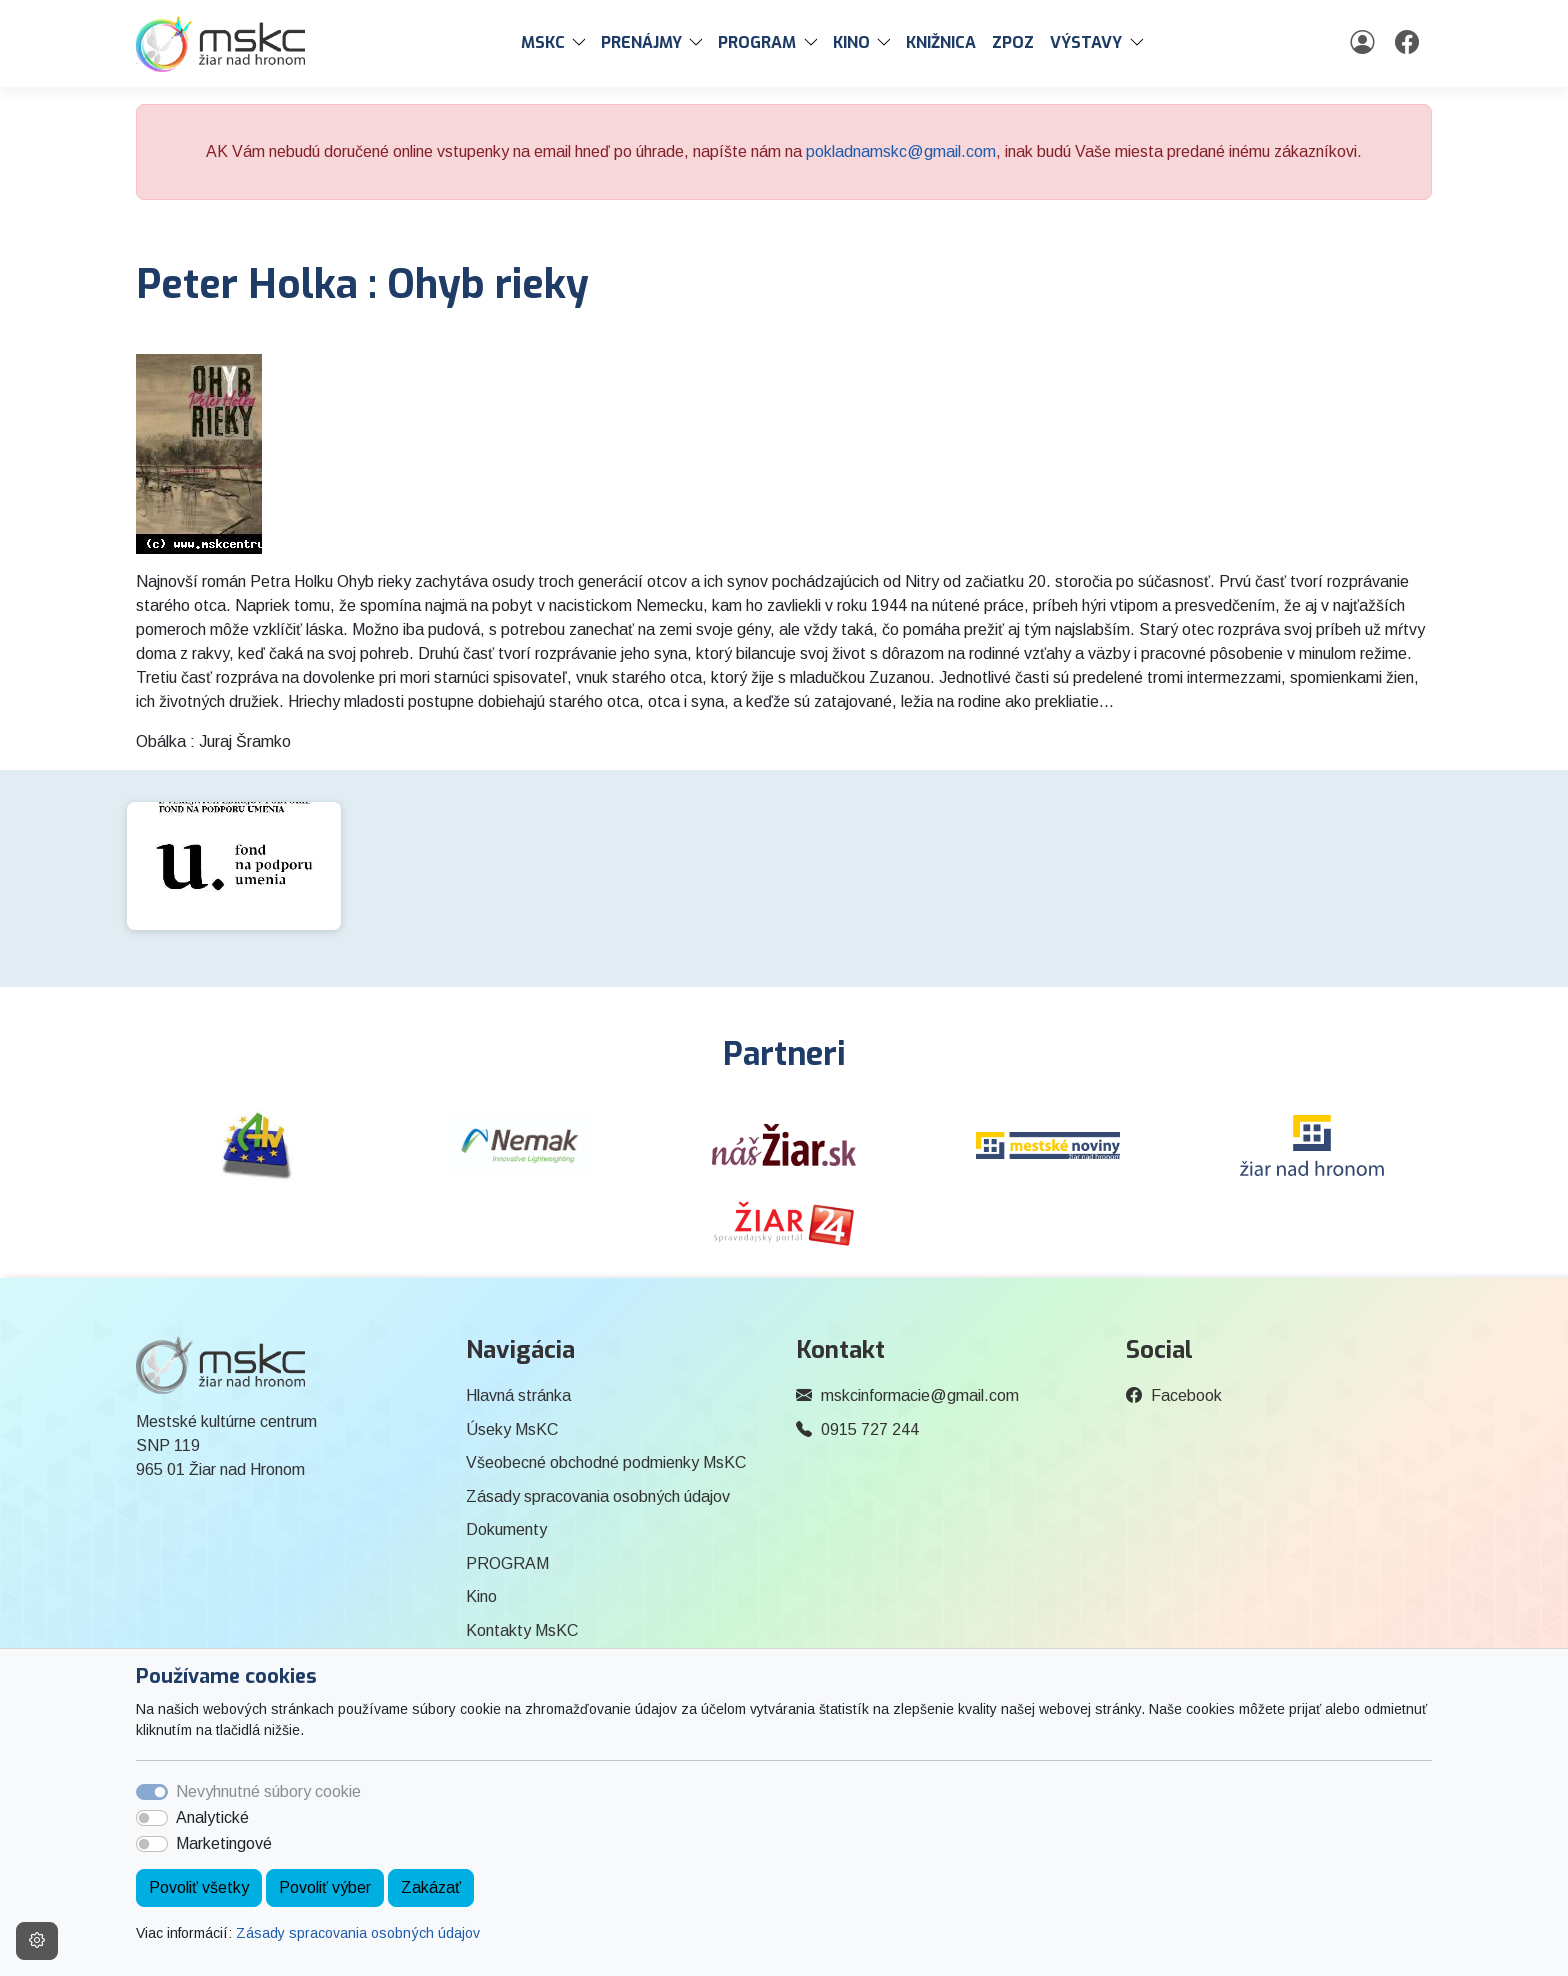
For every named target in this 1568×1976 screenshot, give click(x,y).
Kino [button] (851, 42)
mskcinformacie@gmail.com (920, 1395)
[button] (583, 43)
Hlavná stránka (518, 1395)
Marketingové (224, 1843)
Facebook (1186, 1395)
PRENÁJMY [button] (641, 42)
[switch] (152, 1818)
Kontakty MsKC (522, 1630)
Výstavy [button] (1086, 42)
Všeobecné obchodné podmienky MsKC (606, 1462)
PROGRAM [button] (757, 42)
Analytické (212, 1817)
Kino (481, 1596)
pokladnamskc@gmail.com (901, 151)
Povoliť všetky (199, 1887)
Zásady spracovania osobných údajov (358, 1933)
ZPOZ (1013, 42)
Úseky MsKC (512, 1429)
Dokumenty (506, 1529)
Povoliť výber (325, 1887)
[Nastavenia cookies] (37, 1941)
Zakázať (431, 1887)
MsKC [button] (543, 42)
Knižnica (941, 42)
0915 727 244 (870, 1429)
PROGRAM (507, 1563)
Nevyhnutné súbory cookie (268, 1791)
